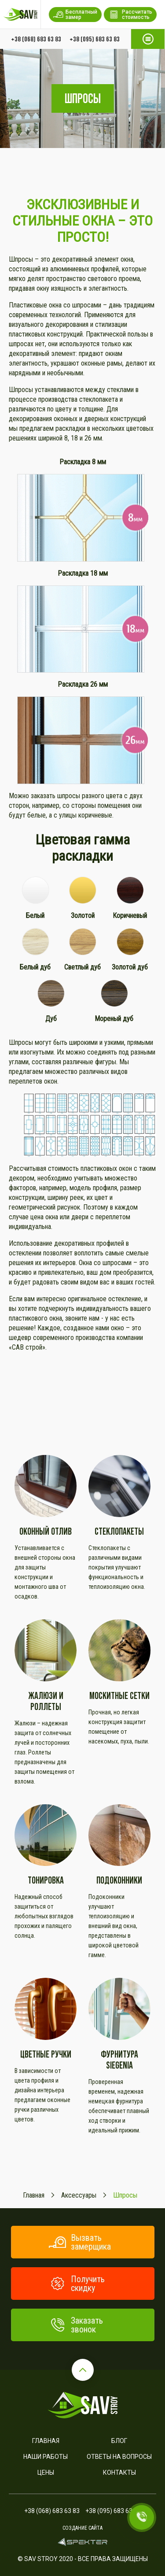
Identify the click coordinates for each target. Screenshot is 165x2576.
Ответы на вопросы (119, 2456)
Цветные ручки (45, 2054)
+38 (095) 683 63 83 (95, 39)
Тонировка (46, 1880)
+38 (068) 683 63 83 (36, 39)
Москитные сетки (119, 1695)
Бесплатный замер (75, 14)
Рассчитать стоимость (130, 14)
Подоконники (119, 1880)
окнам (113, 353)
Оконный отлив (45, 1531)
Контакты (119, 2472)
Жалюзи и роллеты (45, 1701)
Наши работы (45, 2456)
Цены (45, 2472)
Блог (119, 2440)
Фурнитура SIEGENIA (119, 2060)
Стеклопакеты (119, 1531)
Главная (45, 2440)
